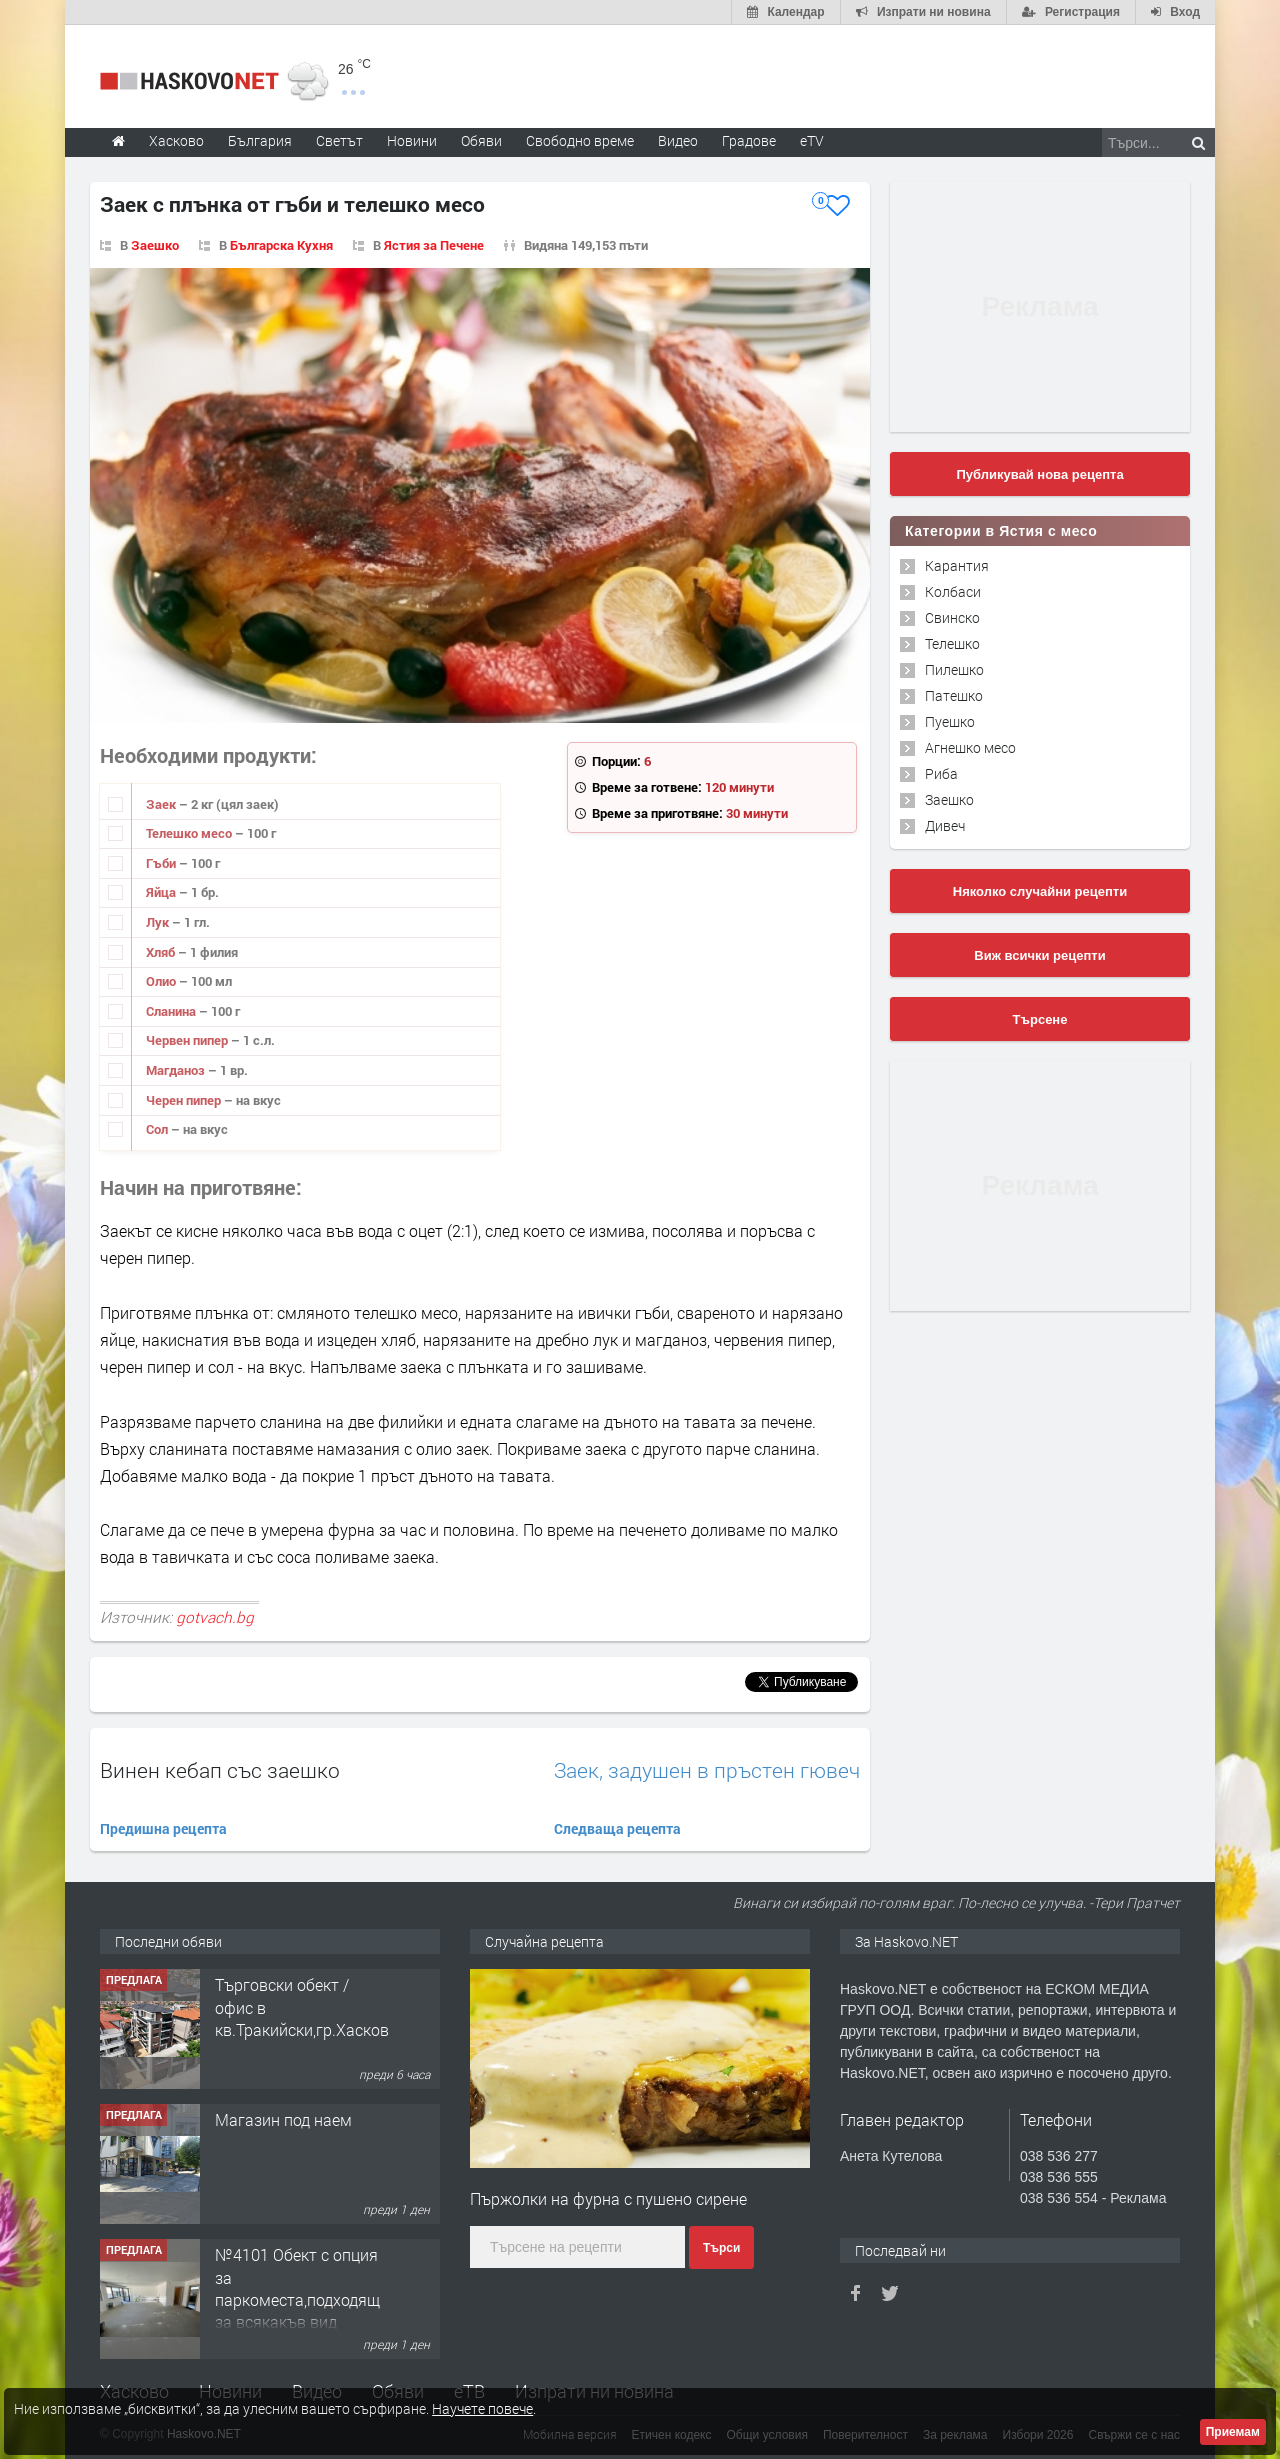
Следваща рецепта (617, 1828)
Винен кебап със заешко (220, 1770)
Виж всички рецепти (1039, 955)
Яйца (162, 892)
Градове (749, 140)
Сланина (172, 1011)
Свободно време (580, 140)
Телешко (952, 643)
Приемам (1233, 2432)
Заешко (155, 245)
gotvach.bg (215, 1617)
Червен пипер (188, 1040)
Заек (162, 804)
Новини (412, 140)
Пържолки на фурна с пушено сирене (608, 2198)
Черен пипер (185, 1100)
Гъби (162, 863)
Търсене (1040, 1019)
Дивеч (945, 825)
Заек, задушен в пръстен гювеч (707, 1770)
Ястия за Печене (434, 245)
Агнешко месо (970, 747)
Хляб (162, 952)
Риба (941, 773)
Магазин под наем (283, 2119)
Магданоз (177, 1070)
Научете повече (482, 2408)
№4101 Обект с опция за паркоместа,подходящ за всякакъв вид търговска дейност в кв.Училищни (297, 2310)
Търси (721, 2248)
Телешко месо (190, 833)
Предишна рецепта (163, 1828)
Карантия (957, 565)
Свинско (952, 617)
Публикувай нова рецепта (1039, 474)
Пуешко (950, 721)
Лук (159, 922)
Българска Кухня (281, 245)
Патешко (954, 695)
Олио (162, 981)
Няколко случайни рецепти (1040, 891)
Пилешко (954, 669)
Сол (158, 1129)
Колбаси (953, 591)
